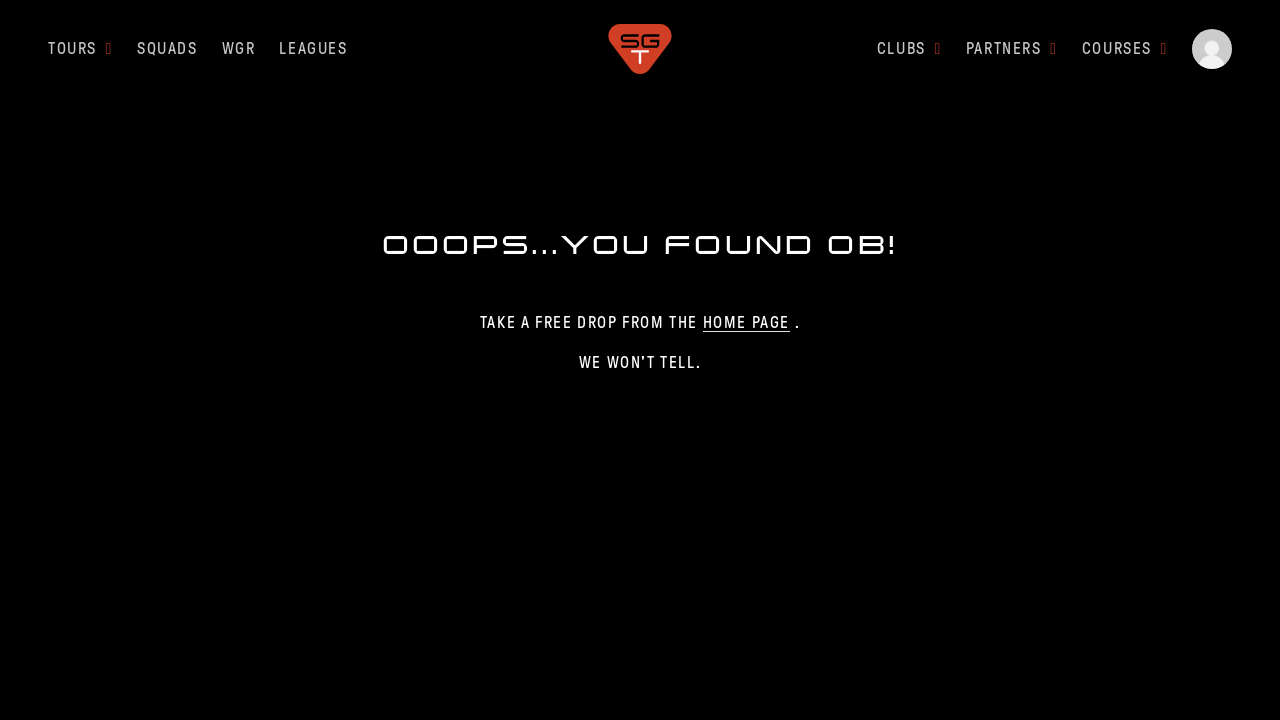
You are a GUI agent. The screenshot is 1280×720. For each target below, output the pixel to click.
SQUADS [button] (167, 48)
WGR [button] (239, 48)
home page (746, 322)
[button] (1212, 49)
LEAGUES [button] (313, 48)
